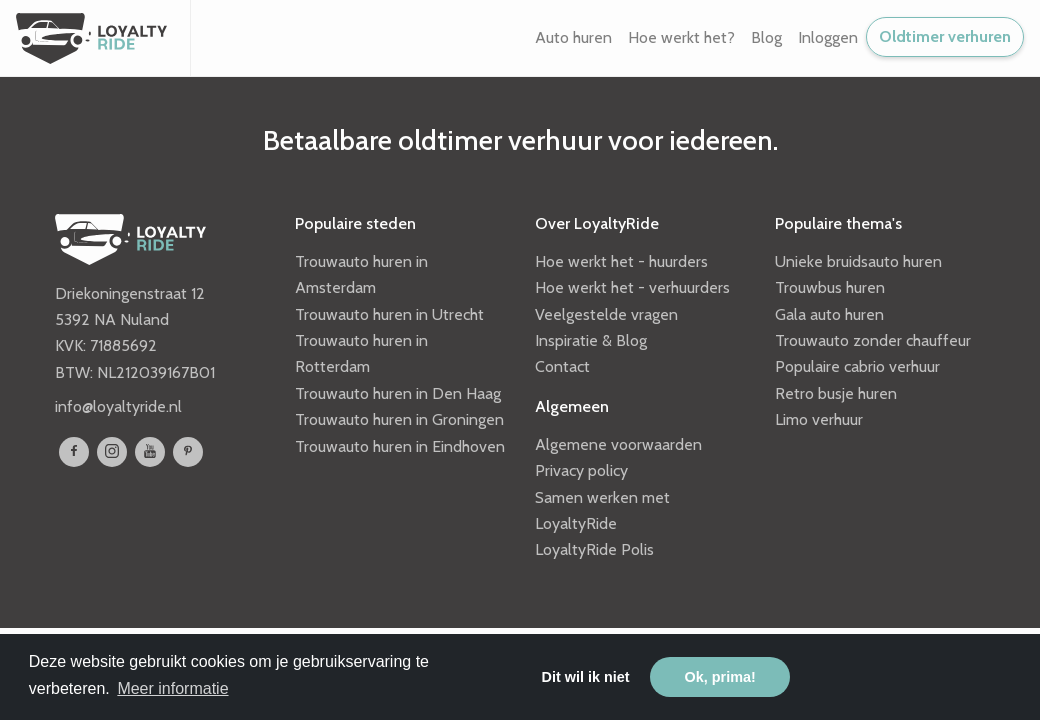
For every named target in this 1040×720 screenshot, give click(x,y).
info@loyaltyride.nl (118, 406)
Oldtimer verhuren (945, 36)
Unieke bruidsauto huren (858, 261)
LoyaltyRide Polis (594, 549)
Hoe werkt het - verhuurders (632, 287)
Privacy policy (581, 470)
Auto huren (573, 37)
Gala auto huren (829, 314)
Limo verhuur (819, 419)
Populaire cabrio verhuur (857, 366)
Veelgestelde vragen (606, 314)
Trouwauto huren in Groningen (399, 419)
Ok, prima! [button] (720, 677)
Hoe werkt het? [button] (681, 37)
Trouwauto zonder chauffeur (873, 340)
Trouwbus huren (830, 287)
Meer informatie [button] (172, 688)
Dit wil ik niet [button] (586, 677)
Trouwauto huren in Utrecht (389, 314)
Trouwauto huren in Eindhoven (400, 446)
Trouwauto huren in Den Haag (398, 393)
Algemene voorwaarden (618, 444)
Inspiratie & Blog (591, 340)
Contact (562, 366)
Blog (766, 37)
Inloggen (828, 37)
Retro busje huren (836, 393)
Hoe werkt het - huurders (621, 261)
